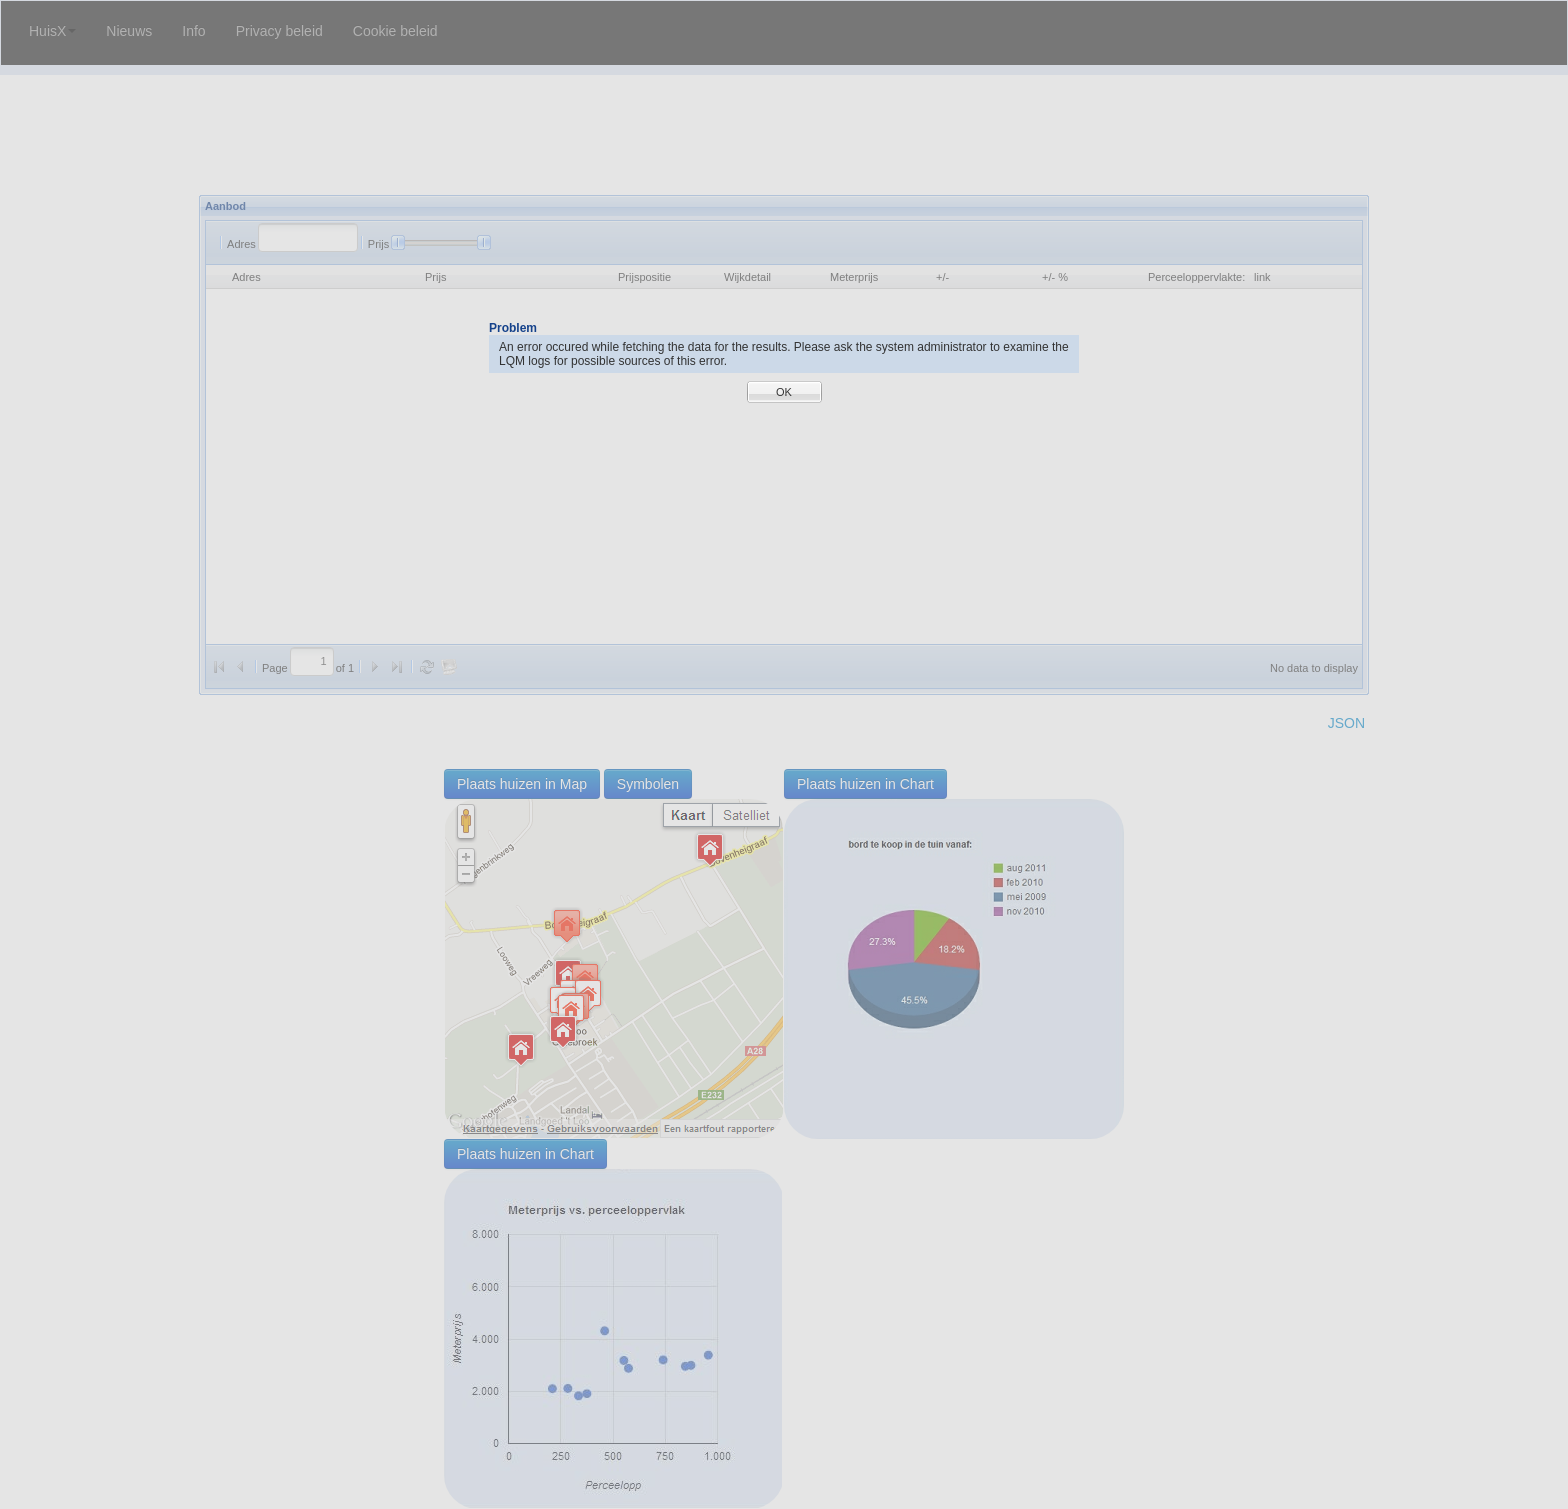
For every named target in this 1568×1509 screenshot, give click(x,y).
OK (784, 392)
